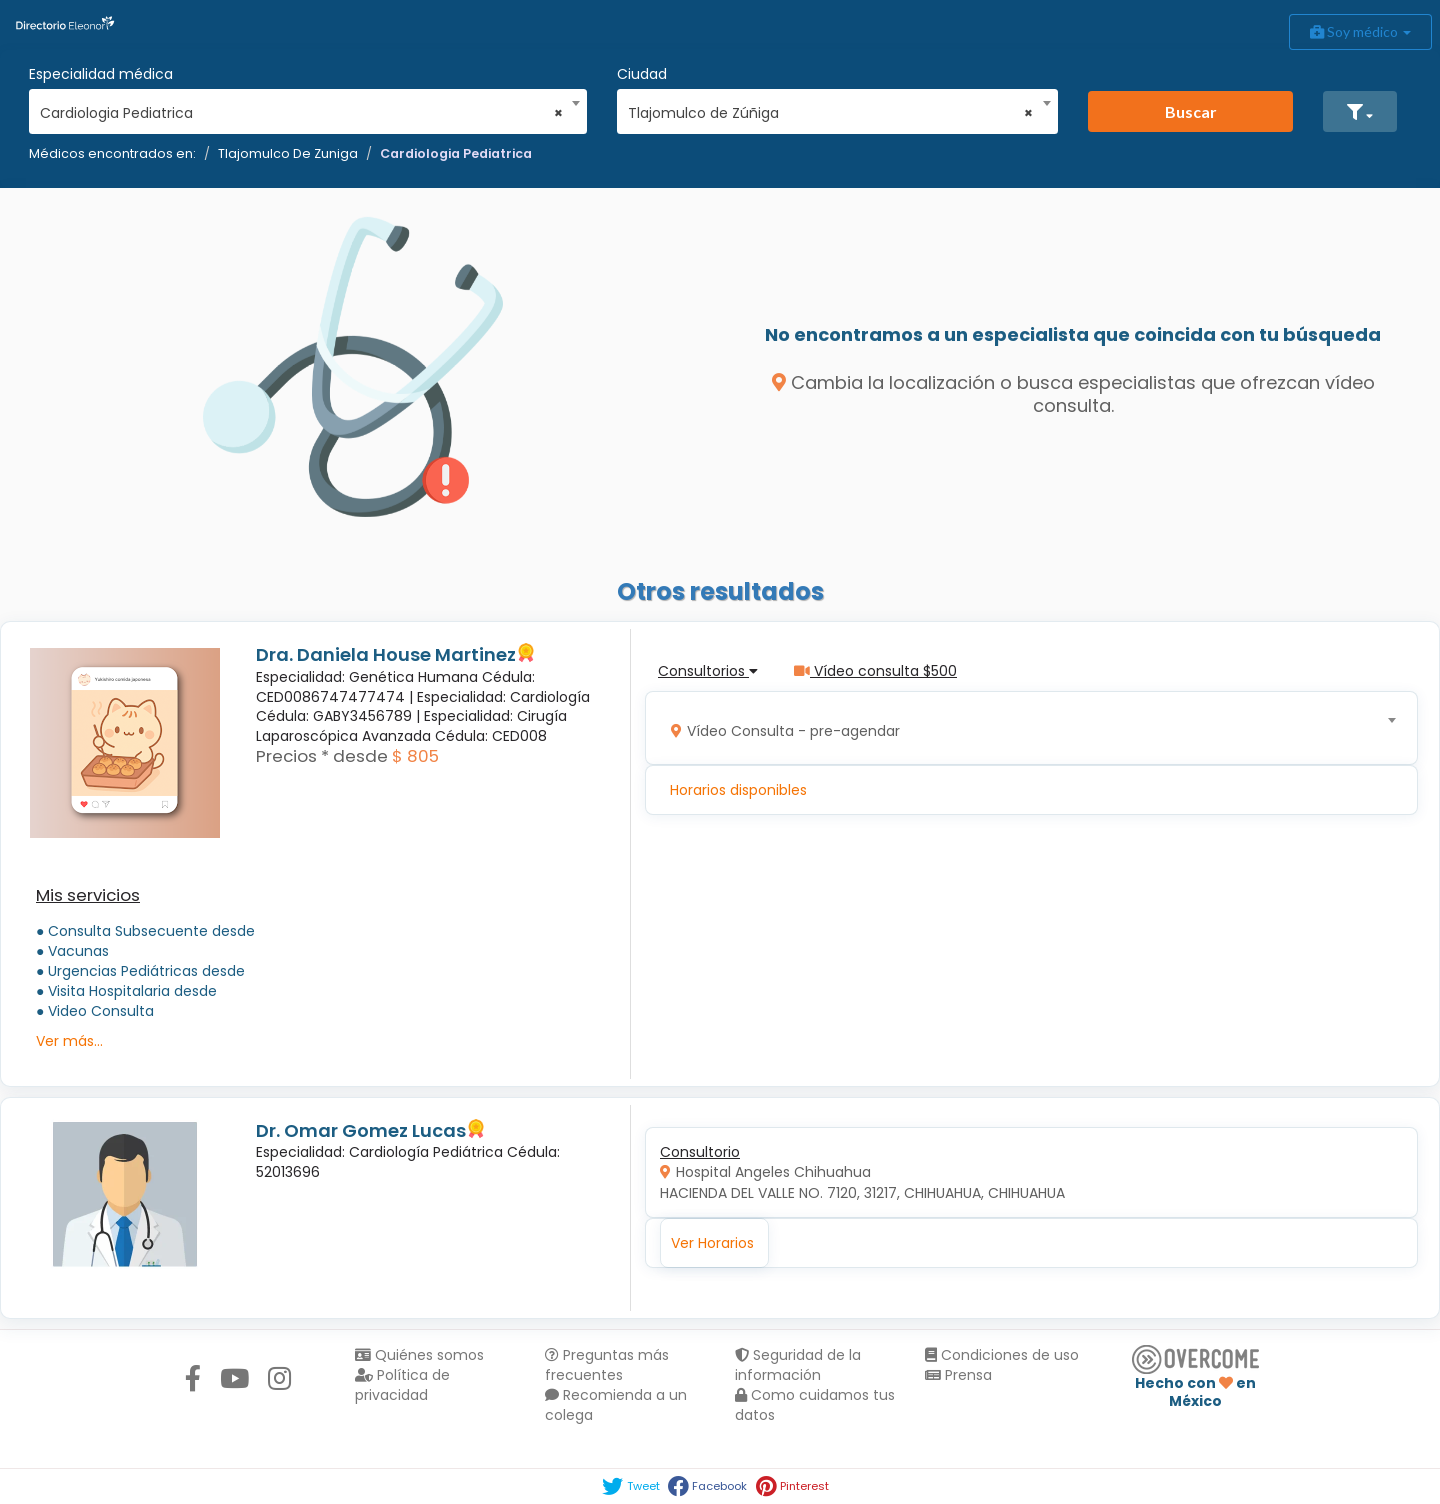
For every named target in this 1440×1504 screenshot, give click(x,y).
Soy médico (1360, 31)
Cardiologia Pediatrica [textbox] (301, 113)
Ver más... (69, 1041)
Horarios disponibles (738, 790)
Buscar (1191, 111)
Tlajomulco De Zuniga (288, 153)
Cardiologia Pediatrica (456, 153)
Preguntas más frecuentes (607, 1365)
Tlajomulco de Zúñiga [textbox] (831, 113)
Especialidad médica (101, 74)
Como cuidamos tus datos (815, 1405)
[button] (1360, 111)
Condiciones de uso (1002, 1355)
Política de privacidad (402, 1385)
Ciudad (642, 74)
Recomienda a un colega (616, 1405)
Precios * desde (322, 756)
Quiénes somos (419, 1355)
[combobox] (301, 108)
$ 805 (415, 756)
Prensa (958, 1375)
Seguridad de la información (798, 1365)
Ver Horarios (712, 1243)
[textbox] (1025, 728)
